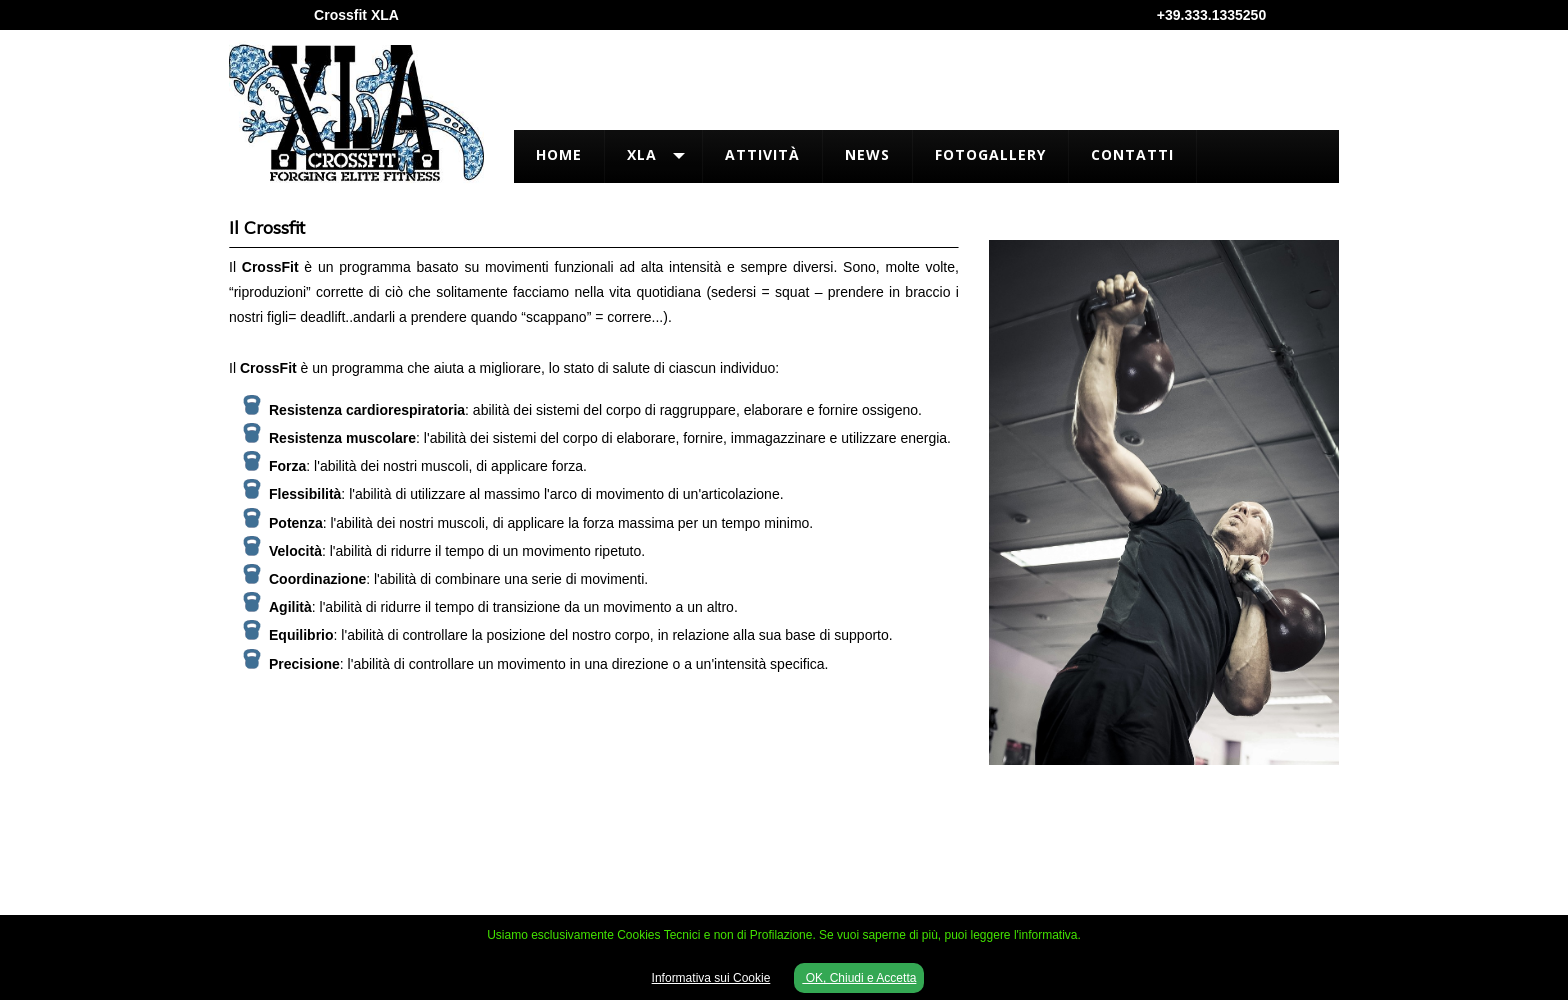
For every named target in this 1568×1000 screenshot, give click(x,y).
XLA (642, 154)
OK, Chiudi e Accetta (859, 978)
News (867, 154)
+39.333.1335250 (1211, 15)
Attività (762, 154)
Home (559, 154)
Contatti (1132, 154)
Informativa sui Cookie (711, 978)
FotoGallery (990, 154)
